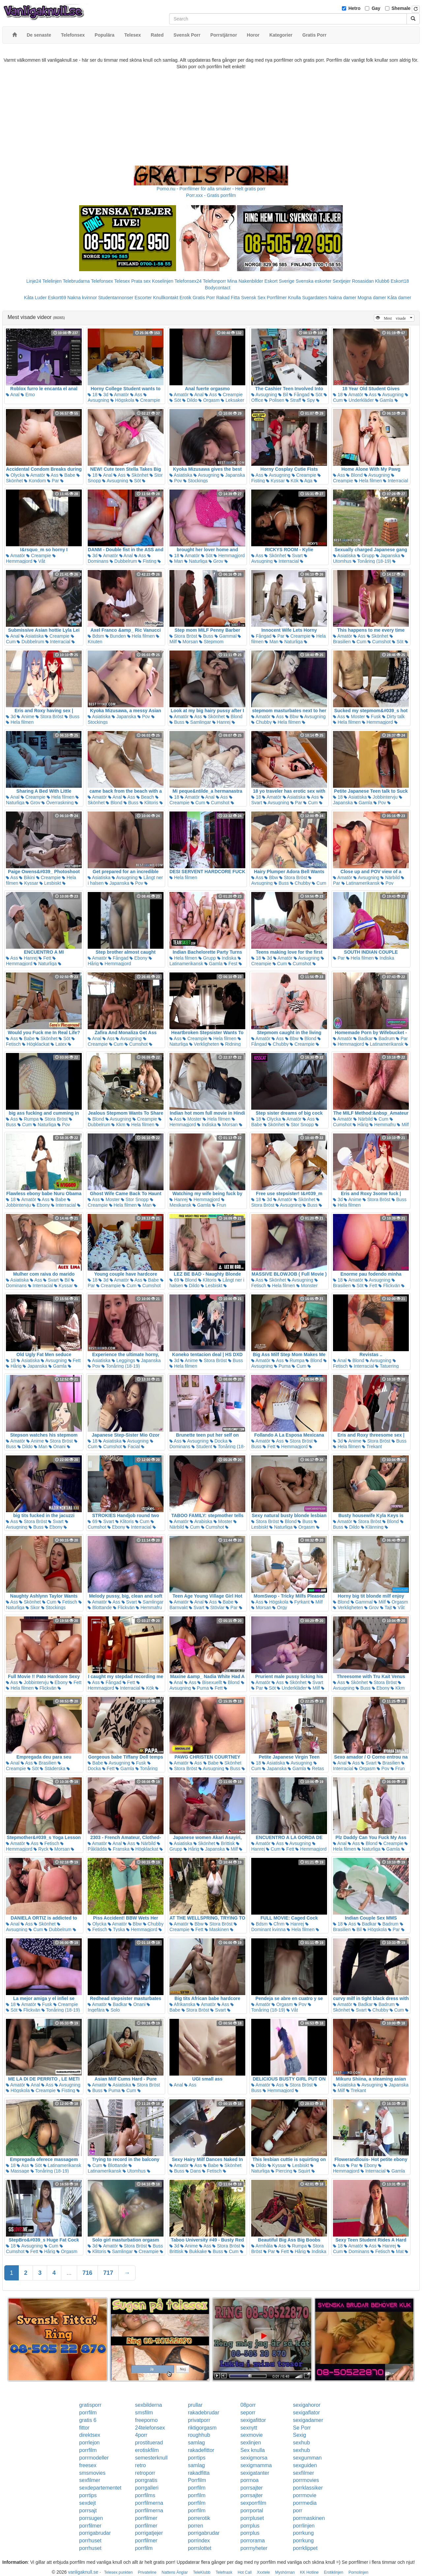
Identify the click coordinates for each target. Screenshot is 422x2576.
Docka (219, 1441)
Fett (45, 958)
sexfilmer (303, 2473)
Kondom (35, 480)
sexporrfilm (253, 2503)
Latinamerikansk (361, 883)
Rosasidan (363, 281)
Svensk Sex (253, 297)
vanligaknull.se (83, 2572)
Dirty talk (393, 716)
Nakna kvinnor (82, 297)
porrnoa (249, 2480)
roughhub (199, 2435)
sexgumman (307, 2458)
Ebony (138, 958)
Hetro (354, 8)
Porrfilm (197, 2480)
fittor (84, 2428)
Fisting (147, 561)
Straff (293, 400)
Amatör (119, 394)
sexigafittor (253, 2420)
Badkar (363, 1038)
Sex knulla (252, 2450)
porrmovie (304, 2495)
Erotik (185, 297)
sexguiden (305, 2465)
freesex (87, 2465)
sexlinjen (250, 2442)
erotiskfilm (147, 2450)
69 (174, 1280)
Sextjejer (341, 281)
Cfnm (277, 1923)
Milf (403, 1124)
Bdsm (96, 636)
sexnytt (248, 2428)
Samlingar (198, 722)
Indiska (226, 958)
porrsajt (88, 2510)
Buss (205, 636)
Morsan (188, 641)
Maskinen (217, 1929)
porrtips (196, 2458)
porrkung (303, 2533)
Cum (359, 641)
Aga (306, 480)
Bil (283, 394)
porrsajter (251, 2488)
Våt (39, 561)
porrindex (199, 2540)
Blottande (100, 1607)
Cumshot (379, 641)
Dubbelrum (123, 561)
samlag (196, 2442)
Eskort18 (400, 281)
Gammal (226, 636)
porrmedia (304, 2503)
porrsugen (91, 2518)
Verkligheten (204, 1044)
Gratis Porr (204, 297)
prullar (195, 2405)
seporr (247, 2412)
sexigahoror (306, 2405)
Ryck (41, 1849)
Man (176, 561)
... (69, 2273)
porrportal (251, 2510)
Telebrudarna (76, 281)
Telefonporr (214, 281)
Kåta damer (399, 297)
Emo (28, 394)
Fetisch (67, 1602)
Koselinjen (162, 281)
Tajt (386, 1607)
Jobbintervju (382, 797)
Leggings (123, 1360)
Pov (175, 480)
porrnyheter (253, 2548)
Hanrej (221, 722)
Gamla (384, 400)
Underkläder (359, 400)
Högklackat (35, 1044)
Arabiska (201, 1521)
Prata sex (141, 281)
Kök (292, 480)
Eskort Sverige (279, 281)
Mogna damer (372, 297)
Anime (25, 716)
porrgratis (146, 2480)
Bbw (292, 716)
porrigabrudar (95, 2533)
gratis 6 (87, 2420)
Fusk (373, 716)
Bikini (27, 877)
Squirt (301, 2171)
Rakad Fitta (228, 297)
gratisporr (90, 2405)
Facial (131, 1446)
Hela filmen (368, 480)
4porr (141, 2435)
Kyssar (275, 480)
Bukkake (196, 2251)
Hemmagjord (31, 559)
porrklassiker (308, 2488)
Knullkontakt (165, 297)
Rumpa (29, 1119)
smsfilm (144, 2412)
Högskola (122, 400)
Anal (12, 394)
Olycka (15, 475)
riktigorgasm (202, 2428)
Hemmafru (383, 1124)
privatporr (199, 2420)
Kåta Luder (35, 297)
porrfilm (88, 2412)
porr (297, 2510)
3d (103, 394)
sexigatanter (254, 2473)
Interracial (395, 480)
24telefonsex (150, 2428)
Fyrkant (300, 1602)
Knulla (294, 297)
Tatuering (387, 1366)
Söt (175, 400)
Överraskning (58, 802)
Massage (17, 2171)
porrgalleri (147, 2488)
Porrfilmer (277, 297)
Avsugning (264, 394)
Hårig (360, 1124)
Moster (355, 716)
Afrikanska (182, 2004)
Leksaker (232, 400)
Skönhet (137, 475)
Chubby (261, 722)
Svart (295, 555)
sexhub (301, 2442)
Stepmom (211, 641)
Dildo (189, 400)
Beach (145, 797)
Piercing (281, 2171)
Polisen (274, 400)
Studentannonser (116, 297)
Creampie (148, 400)
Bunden (116, 636)
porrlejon (89, 2442)
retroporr (145, 2473)
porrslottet (199, 2548)
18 (92, 394)
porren (195, 2525)
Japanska (233, 475)
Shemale (401, 8)
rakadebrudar (203, 2412)
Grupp (366, 555)
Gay (376, 8)
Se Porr (302, 2428)
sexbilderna (148, 2405)
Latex (59, 1044)
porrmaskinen (309, 2518)
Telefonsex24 (188, 281)
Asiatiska (180, 475)
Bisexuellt (209, 1682)
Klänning (372, 1527)
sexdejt (87, 2503)
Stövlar (215, 1607)
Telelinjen (52, 281)
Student (202, 1446)
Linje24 (33, 281)
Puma (282, 1366)
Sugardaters (314, 297)
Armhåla (262, 2245)
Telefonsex (102, 281)
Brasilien (45, 1762)
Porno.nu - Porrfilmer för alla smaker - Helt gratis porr (211, 188)
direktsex (89, 2435)
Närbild (390, 877)
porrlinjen (304, 2525)
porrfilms (145, 2495)
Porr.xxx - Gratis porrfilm (211, 195)
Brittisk (225, 1843)
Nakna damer (342, 297)
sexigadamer (308, 2420)
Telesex (122, 281)
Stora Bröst (183, 636)
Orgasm (209, 400)
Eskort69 (57, 297)
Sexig (299, 2435)
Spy (308, 400)
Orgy (279, 1607)
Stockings (195, 480)
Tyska (116, 1929)
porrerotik (199, 2518)
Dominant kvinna (280, 1927)
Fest (230, 963)
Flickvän (389, 1285)
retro (140, 2465)
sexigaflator (306, 2412)
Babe (67, 475)
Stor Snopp (300, 1124)
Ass (136, 394)
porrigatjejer (149, 2533)
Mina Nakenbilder (245, 281)
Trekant (372, 1446)
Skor (33, 1607)
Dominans (356, 2251)
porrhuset (90, 2540)
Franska (118, 1849)
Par (53, 480)
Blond (354, 475)
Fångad (299, 394)
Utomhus (134, 2171)
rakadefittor (201, 2450)
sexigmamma (256, 2465)
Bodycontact (217, 287)
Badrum (384, 1038)
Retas (315, 1768)
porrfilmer (146, 2518)
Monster (306, 1285)
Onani (57, 1446)
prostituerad (149, 2442)
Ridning (231, 1044)
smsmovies (92, 2473)
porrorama (252, 2540)
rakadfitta (199, 2473)
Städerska (52, 1768)
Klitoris (149, 802)
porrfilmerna (149, 2503)
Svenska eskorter (313, 281)
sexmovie (251, 2435)
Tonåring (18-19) (372, 561)
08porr (248, 2405)
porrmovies (306, 2480)
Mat (397, 2251)
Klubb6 (382, 281)
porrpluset (252, 2518)
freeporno (146, 2420)
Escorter (143, 297)
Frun (219, 1205)
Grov (216, 561)
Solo (113, 2010)
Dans (193, 2171)
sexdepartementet (100, 2488)
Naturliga (195, 561)
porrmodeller (94, 2458)
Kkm (118, 1124)
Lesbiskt (50, 883)
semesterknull (151, 2458)
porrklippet (305, 2548)
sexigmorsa (253, 2458)
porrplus (249, 2525)
